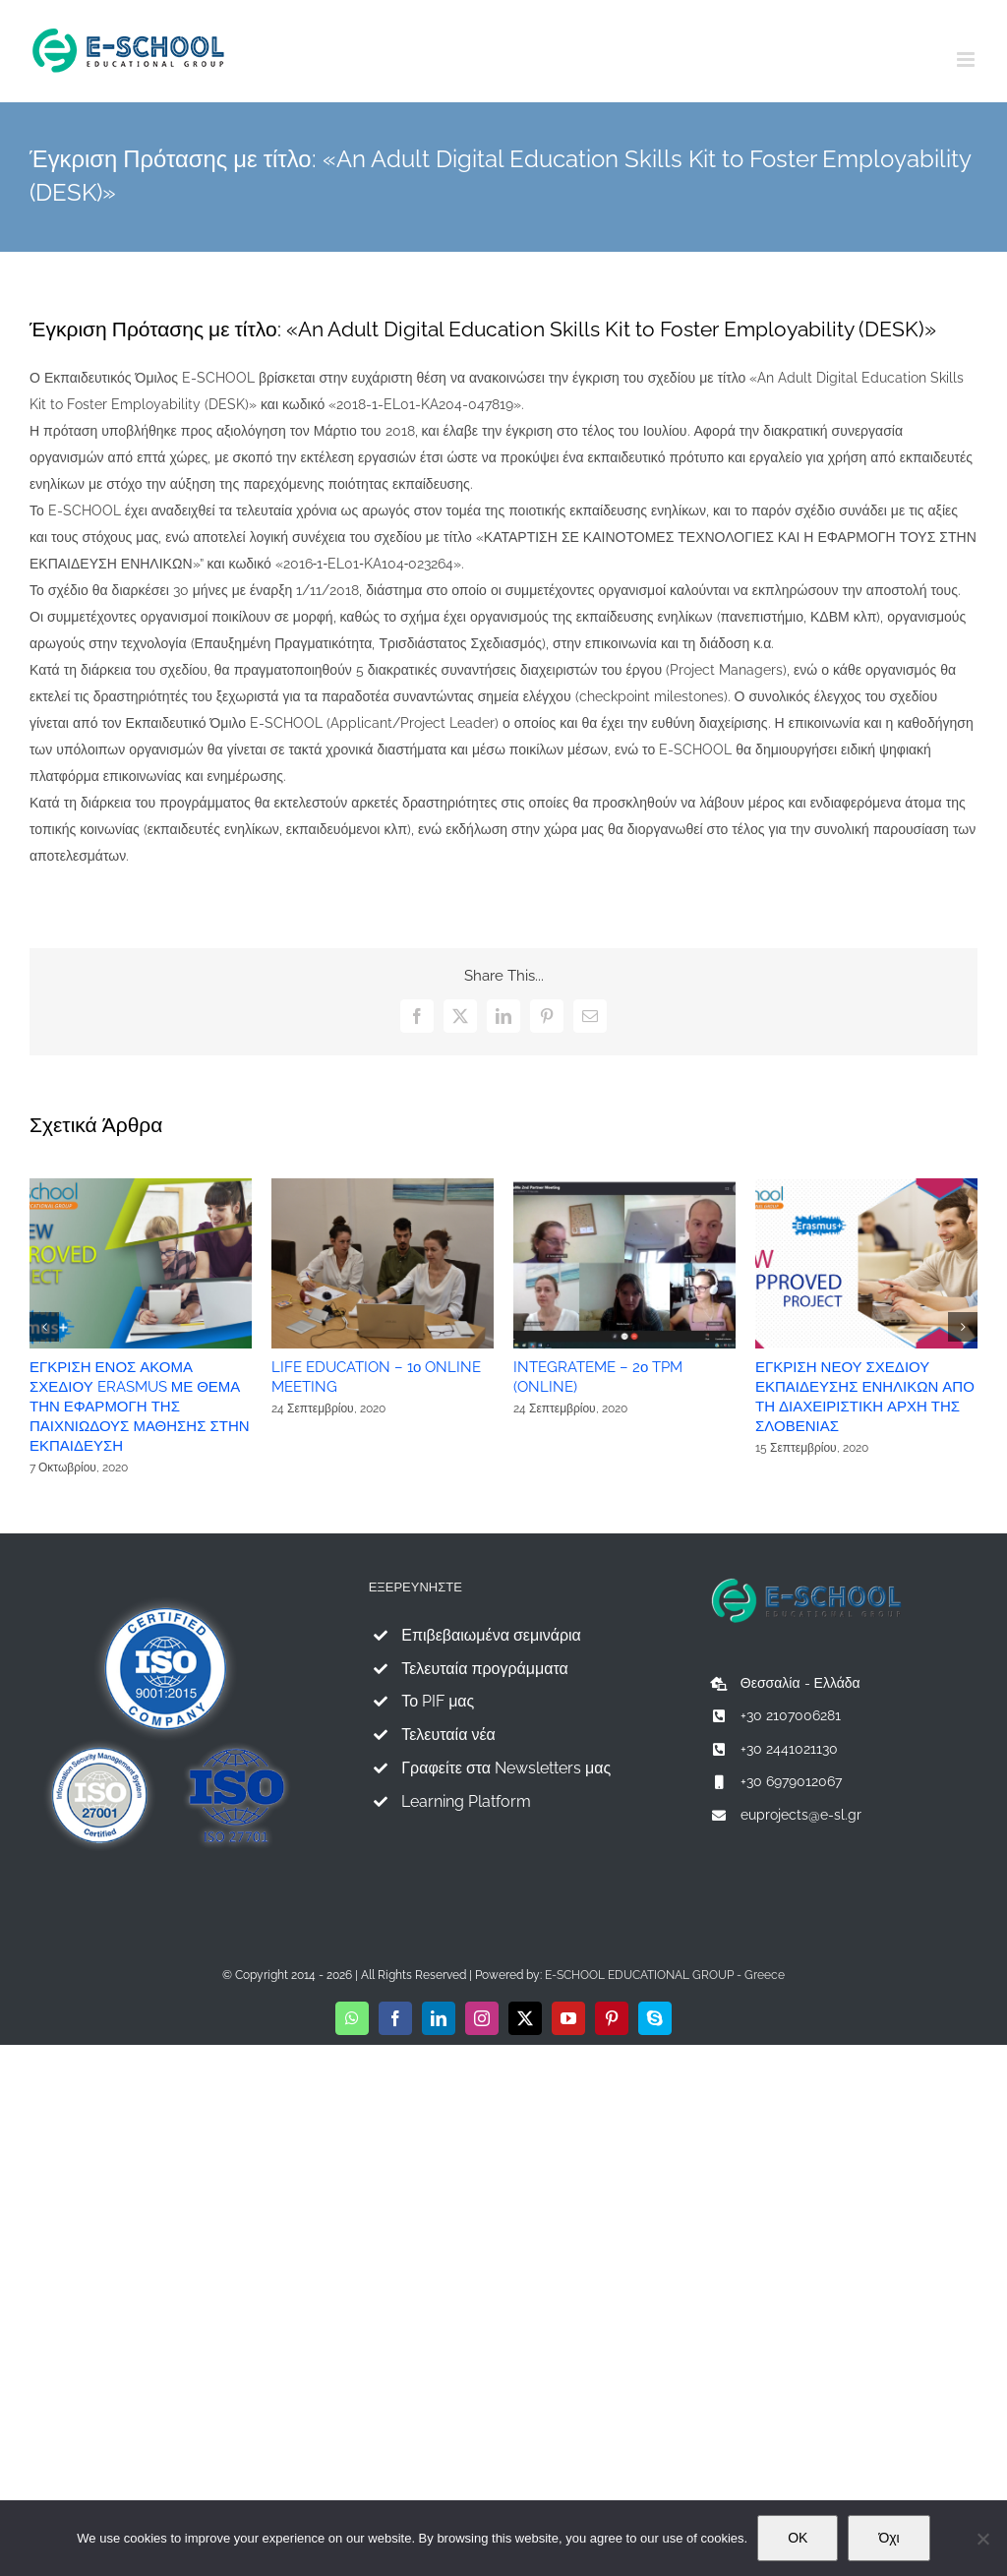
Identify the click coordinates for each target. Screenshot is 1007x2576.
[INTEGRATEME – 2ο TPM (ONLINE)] (624, 1186)
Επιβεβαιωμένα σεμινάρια (491, 1635)
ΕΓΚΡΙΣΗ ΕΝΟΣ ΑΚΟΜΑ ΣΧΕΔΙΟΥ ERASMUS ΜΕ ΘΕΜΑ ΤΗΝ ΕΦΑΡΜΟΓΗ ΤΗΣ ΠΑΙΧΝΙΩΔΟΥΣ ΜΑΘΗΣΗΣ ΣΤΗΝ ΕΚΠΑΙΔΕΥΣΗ (140, 1406)
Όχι (888, 2538)
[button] (44, 1327)
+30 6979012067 (791, 1781)
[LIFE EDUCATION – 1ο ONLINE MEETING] (382, 1186)
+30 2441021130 (789, 1749)
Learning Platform (466, 1801)
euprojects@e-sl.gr (800, 1815)
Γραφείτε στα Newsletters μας (506, 1768)
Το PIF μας (437, 1701)
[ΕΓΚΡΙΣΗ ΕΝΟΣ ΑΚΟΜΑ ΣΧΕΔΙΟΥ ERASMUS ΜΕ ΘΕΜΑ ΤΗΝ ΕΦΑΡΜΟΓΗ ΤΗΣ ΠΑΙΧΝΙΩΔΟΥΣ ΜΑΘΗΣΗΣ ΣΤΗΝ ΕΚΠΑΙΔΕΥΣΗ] (141, 1186)
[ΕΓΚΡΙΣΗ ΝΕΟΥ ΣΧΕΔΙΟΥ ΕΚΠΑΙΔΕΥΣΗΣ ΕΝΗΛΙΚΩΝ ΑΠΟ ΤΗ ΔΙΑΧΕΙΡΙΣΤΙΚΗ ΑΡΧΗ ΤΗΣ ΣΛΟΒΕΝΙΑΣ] (866, 1186)
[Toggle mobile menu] (967, 59)
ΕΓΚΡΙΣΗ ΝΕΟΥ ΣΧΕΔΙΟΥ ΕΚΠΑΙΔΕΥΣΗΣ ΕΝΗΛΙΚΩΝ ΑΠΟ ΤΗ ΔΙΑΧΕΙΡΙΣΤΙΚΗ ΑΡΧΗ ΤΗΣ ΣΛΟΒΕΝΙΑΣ (865, 1396)
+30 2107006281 (790, 1715)
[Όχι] (982, 2538)
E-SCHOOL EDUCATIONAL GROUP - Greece (665, 1975)
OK (797, 2538)
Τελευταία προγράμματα (484, 1668)
